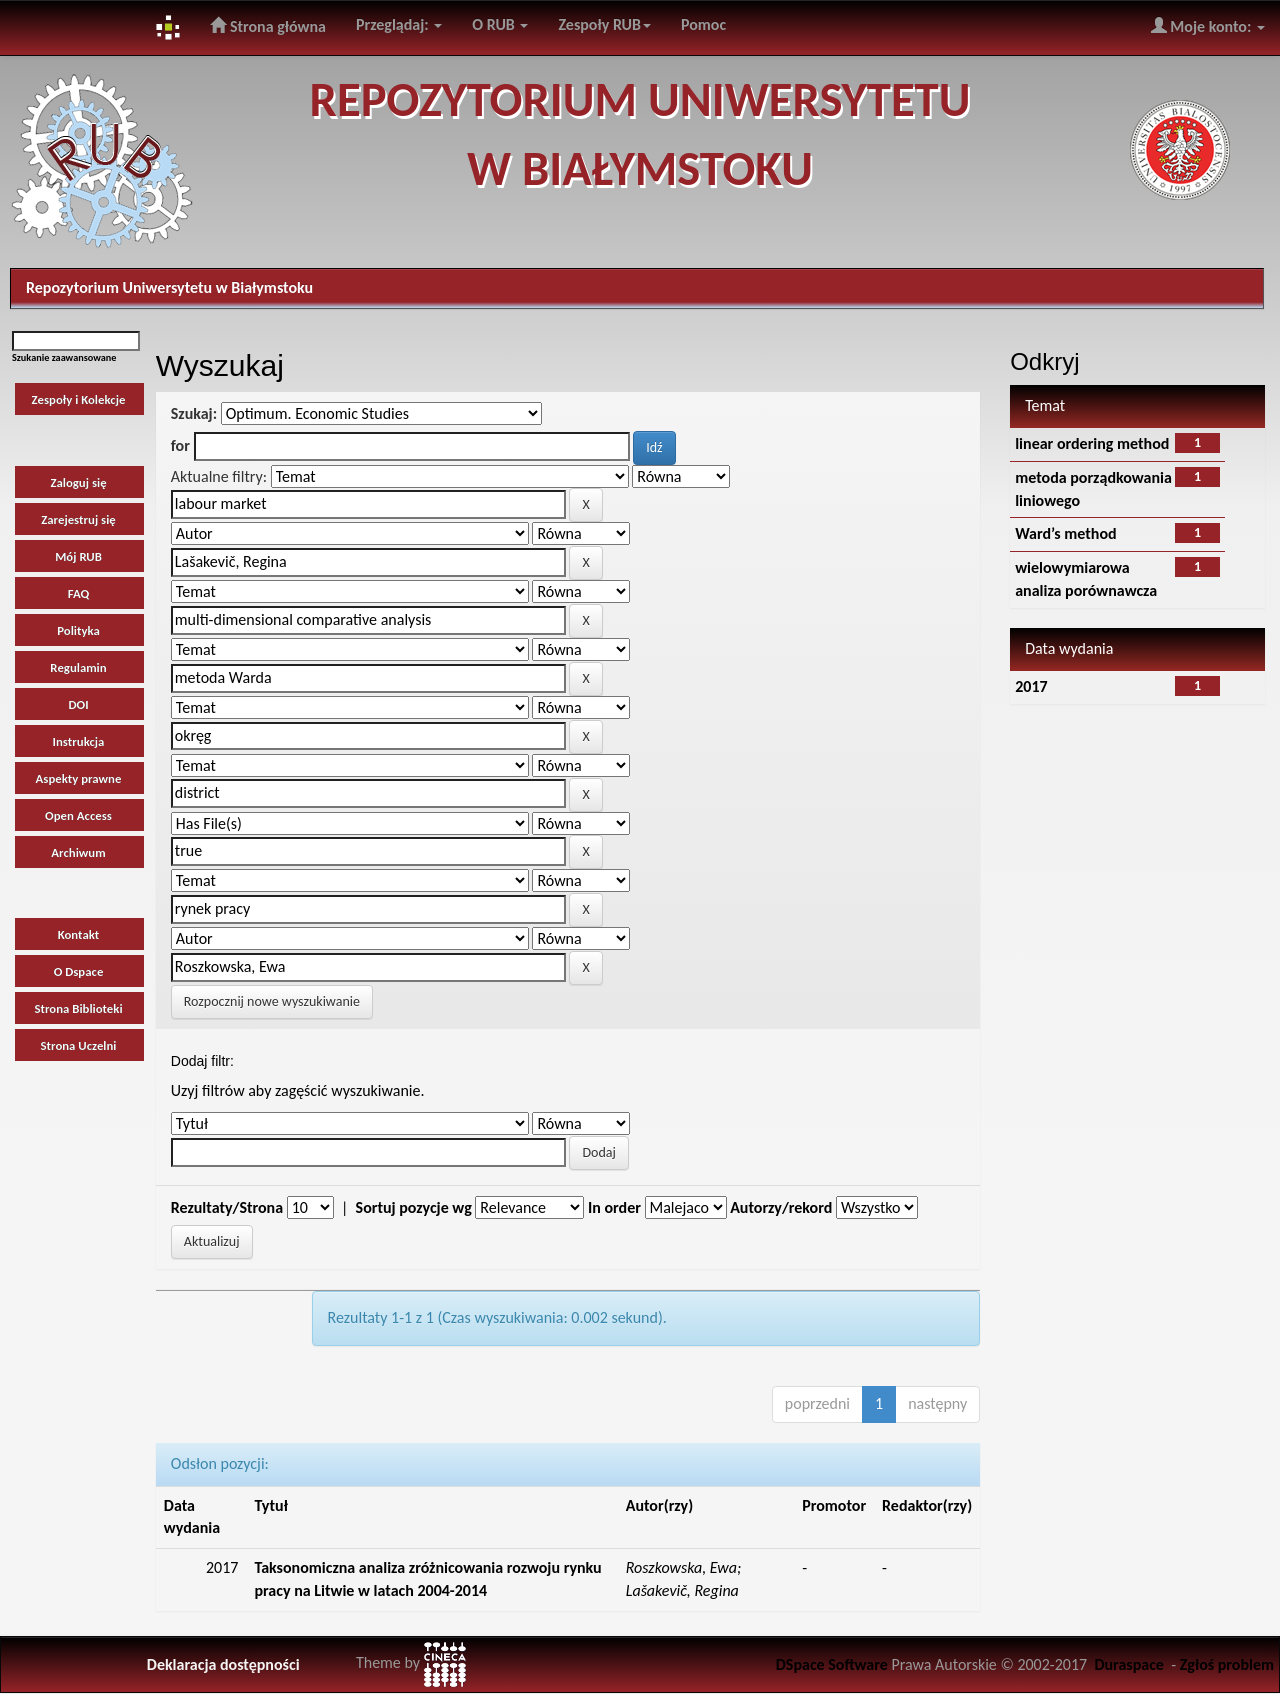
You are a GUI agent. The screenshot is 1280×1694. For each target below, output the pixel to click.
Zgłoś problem (1227, 1664)
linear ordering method (1092, 443)
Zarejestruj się (78, 519)
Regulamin (78, 667)
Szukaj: (194, 413)
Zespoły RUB (604, 24)
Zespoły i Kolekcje (79, 399)
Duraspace (1129, 1664)
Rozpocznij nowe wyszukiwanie (272, 1001)
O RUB (500, 24)
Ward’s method (1065, 533)
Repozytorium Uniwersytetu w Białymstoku (169, 287)
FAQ (79, 593)
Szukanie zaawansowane (64, 357)
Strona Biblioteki (78, 1008)
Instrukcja (79, 741)
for (180, 445)
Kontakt (79, 934)
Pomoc (703, 24)
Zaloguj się (78, 482)
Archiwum (78, 852)
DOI (78, 704)
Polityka (78, 630)
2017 (1031, 686)
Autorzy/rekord (781, 1207)
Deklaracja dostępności (223, 1664)
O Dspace (79, 971)
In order (614, 1207)
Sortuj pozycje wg (414, 1207)
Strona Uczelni (79, 1045)
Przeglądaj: (399, 24)
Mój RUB (78, 556)
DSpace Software (832, 1664)
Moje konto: (1208, 26)
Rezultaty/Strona (227, 1207)
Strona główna (268, 26)
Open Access (78, 815)
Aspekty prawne (79, 778)
